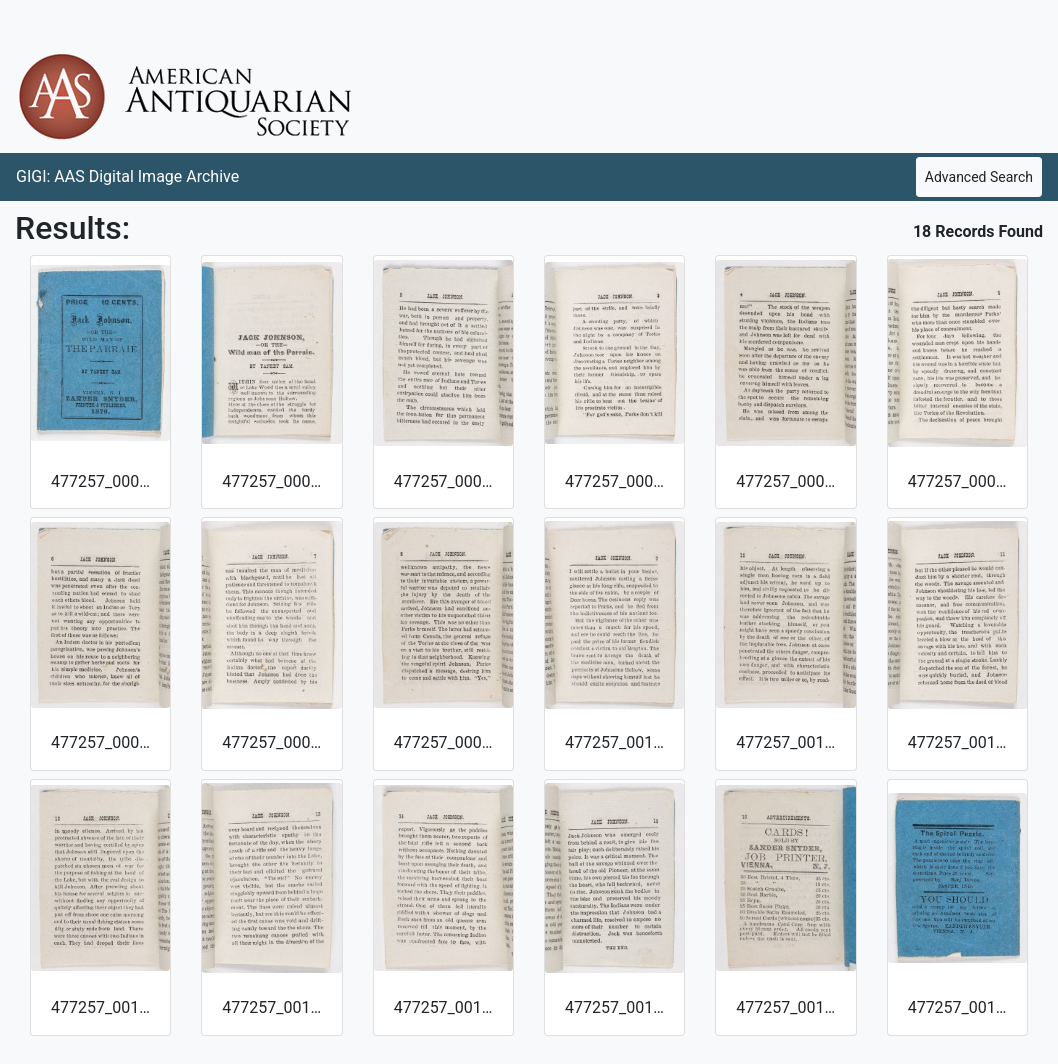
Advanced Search (979, 177)
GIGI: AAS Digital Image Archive (127, 176)
